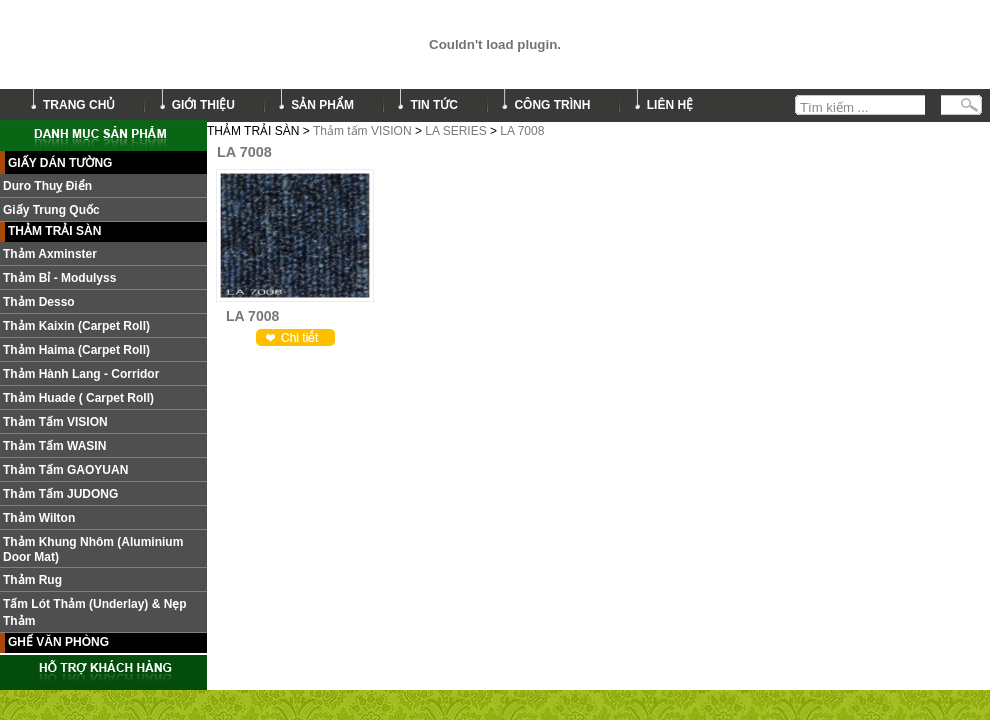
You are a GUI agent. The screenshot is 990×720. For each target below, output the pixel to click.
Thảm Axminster (50, 254)
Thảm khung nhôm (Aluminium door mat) (93, 549)
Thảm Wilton (39, 518)
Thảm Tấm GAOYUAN (65, 470)
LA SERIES (455, 131)
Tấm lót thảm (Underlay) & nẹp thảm (95, 612)
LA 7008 (522, 131)
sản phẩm (322, 105)
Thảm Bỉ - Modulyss (59, 278)
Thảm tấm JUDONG (60, 494)
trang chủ (79, 105)
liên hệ (670, 105)
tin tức (434, 105)
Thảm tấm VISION (362, 131)
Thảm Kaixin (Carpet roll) (76, 326)
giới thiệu (203, 105)
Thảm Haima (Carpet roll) (76, 350)
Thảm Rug (32, 580)
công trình (552, 105)
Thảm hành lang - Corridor (81, 374)
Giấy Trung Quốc (51, 210)
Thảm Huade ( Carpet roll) (78, 398)
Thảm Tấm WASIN (54, 446)
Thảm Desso (39, 302)
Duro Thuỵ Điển (47, 186)
